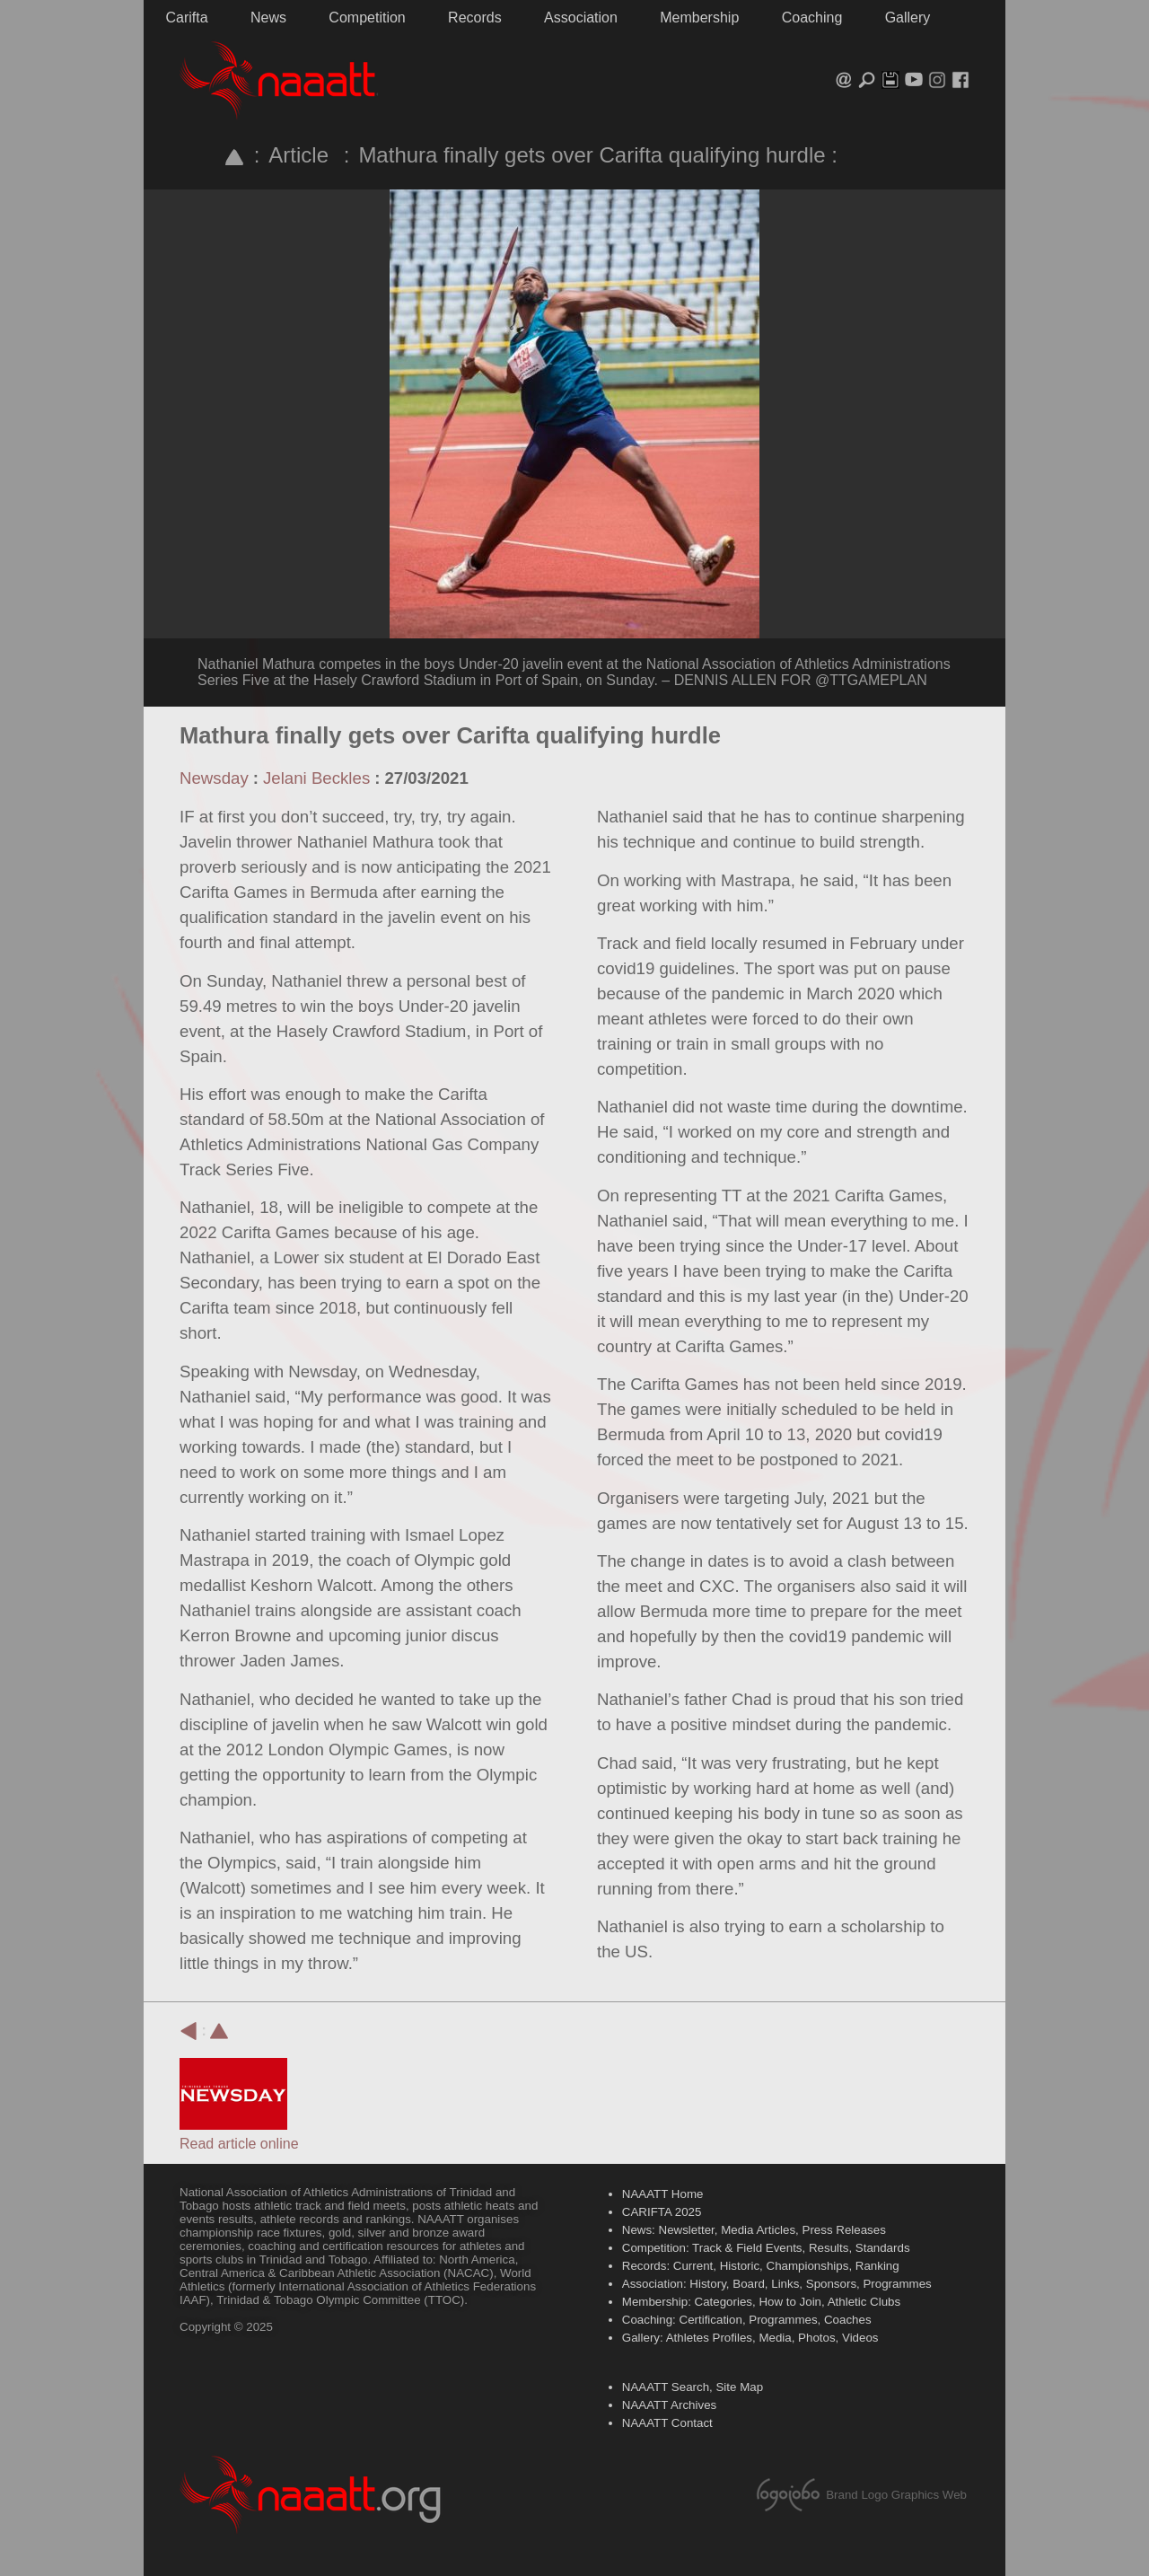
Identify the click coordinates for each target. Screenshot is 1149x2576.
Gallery (908, 17)
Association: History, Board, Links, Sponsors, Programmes (777, 2283)
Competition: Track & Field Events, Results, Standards (766, 2248)
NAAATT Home (663, 2194)
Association (581, 17)
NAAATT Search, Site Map (692, 2387)
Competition (367, 17)
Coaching (812, 17)
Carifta (186, 17)
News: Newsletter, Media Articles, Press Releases (754, 2230)
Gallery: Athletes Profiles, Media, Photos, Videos (750, 2337)
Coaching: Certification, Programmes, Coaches (747, 2319)
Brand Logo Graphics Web (896, 2494)
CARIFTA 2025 (662, 2212)
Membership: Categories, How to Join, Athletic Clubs (761, 2301)
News (268, 17)
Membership (699, 17)
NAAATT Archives (669, 2405)
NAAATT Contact (667, 2423)
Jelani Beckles (316, 778)
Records (475, 17)
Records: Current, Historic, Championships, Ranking (760, 2266)
